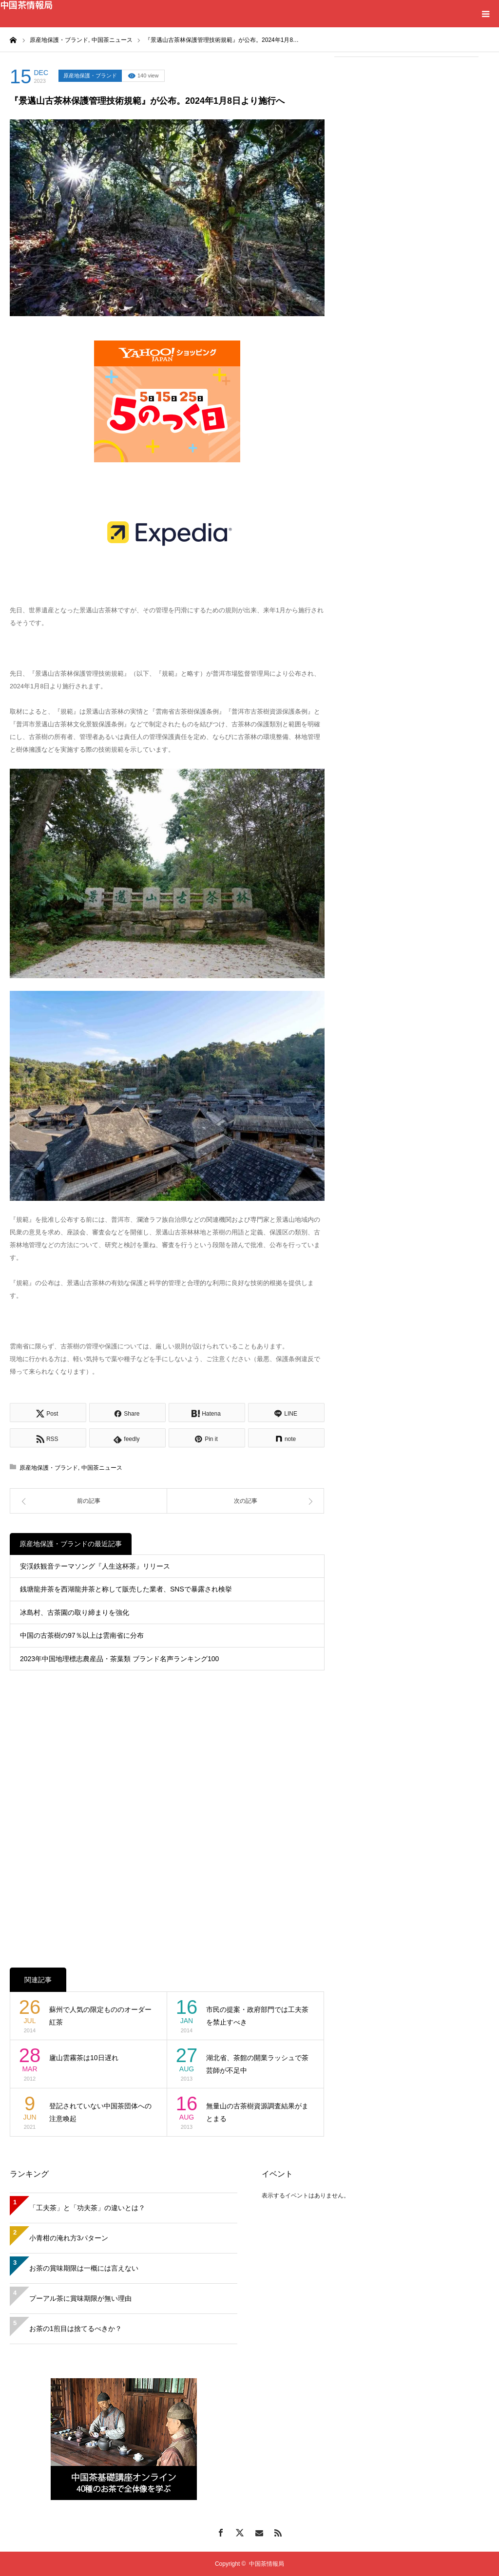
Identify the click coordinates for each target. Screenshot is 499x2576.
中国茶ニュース (101, 1467)
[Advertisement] (406, 128)
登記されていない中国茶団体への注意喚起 (100, 2112)
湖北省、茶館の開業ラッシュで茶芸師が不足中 (257, 2064)
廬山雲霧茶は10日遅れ (83, 2058)
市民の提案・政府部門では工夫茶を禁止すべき (257, 2016)
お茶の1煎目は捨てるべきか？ (75, 2328)
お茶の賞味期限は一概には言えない (83, 2268)
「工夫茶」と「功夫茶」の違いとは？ (87, 2208)
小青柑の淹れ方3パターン (68, 2238)
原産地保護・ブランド (90, 75)
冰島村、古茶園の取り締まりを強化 (74, 1612)
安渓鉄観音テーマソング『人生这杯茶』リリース (95, 1566)
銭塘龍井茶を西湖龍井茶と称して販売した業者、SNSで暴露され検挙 (126, 1589)
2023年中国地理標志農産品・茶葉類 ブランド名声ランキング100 (119, 1659)
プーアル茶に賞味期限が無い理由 (80, 2298)
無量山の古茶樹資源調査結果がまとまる (257, 2112)
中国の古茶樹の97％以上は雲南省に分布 (82, 1635)
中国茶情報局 (26, 4)
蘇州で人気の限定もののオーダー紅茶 (100, 2016)
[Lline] (286, 1412)
